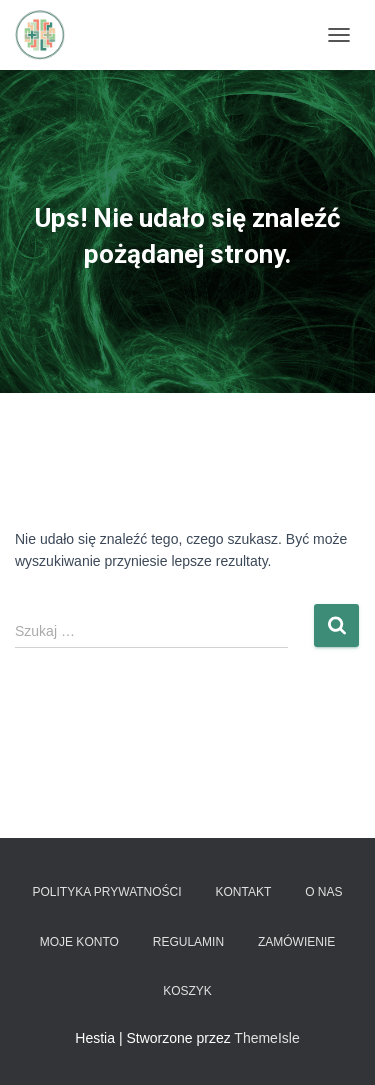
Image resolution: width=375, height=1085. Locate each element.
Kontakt (244, 892)
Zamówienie (296, 942)
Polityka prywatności (106, 892)
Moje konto (79, 942)
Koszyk (187, 991)
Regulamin (188, 942)
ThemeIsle (266, 1038)
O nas (323, 892)
